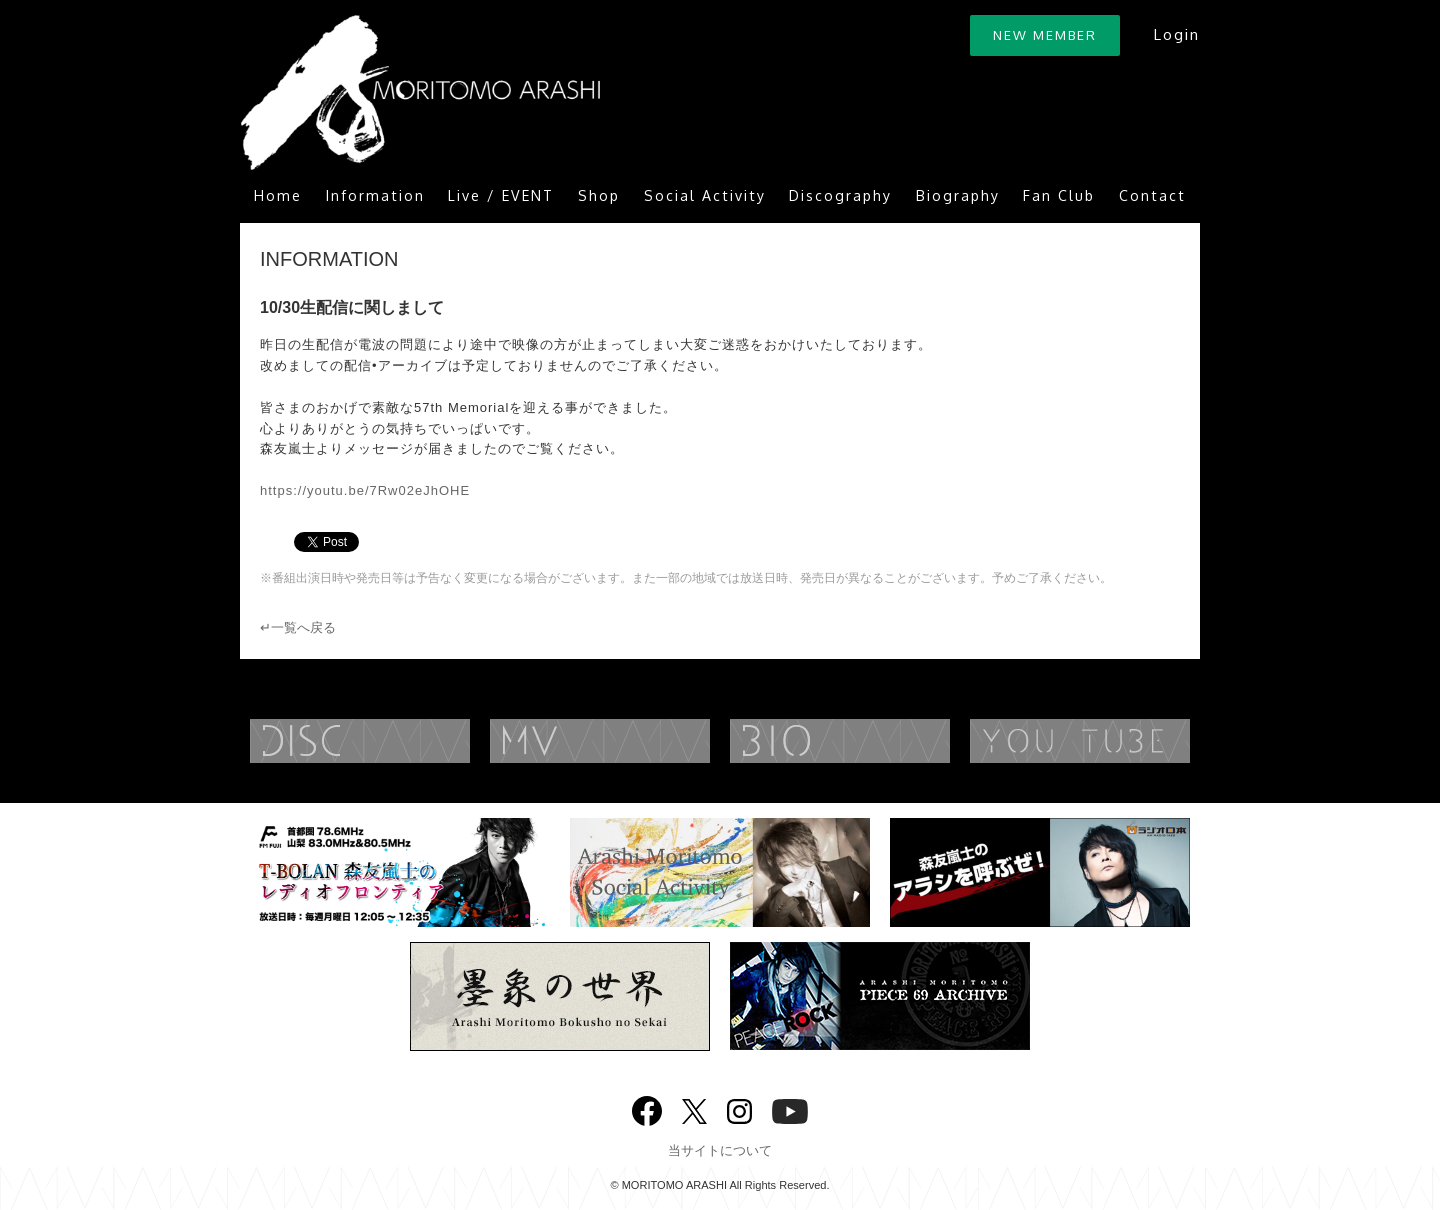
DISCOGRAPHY (400, 741)
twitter (694, 1109)
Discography (840, 195)
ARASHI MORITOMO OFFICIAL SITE (420, 92)
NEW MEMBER (1045, 35)
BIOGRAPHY (880, 741)
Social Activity (705, 195)
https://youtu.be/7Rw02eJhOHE (365, 490)
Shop (599, 195)
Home (278, 195)
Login (1176, 34)
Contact (1152, 195)
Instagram (739, 1109)
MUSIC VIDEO (640, 741)
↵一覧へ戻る (298, 627)
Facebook (647, 1106)
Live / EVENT (501, 195)
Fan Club (1059, 195)
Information (375, 195)
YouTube (1120, 741)
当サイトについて (720, 1150)
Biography (958, 195)
